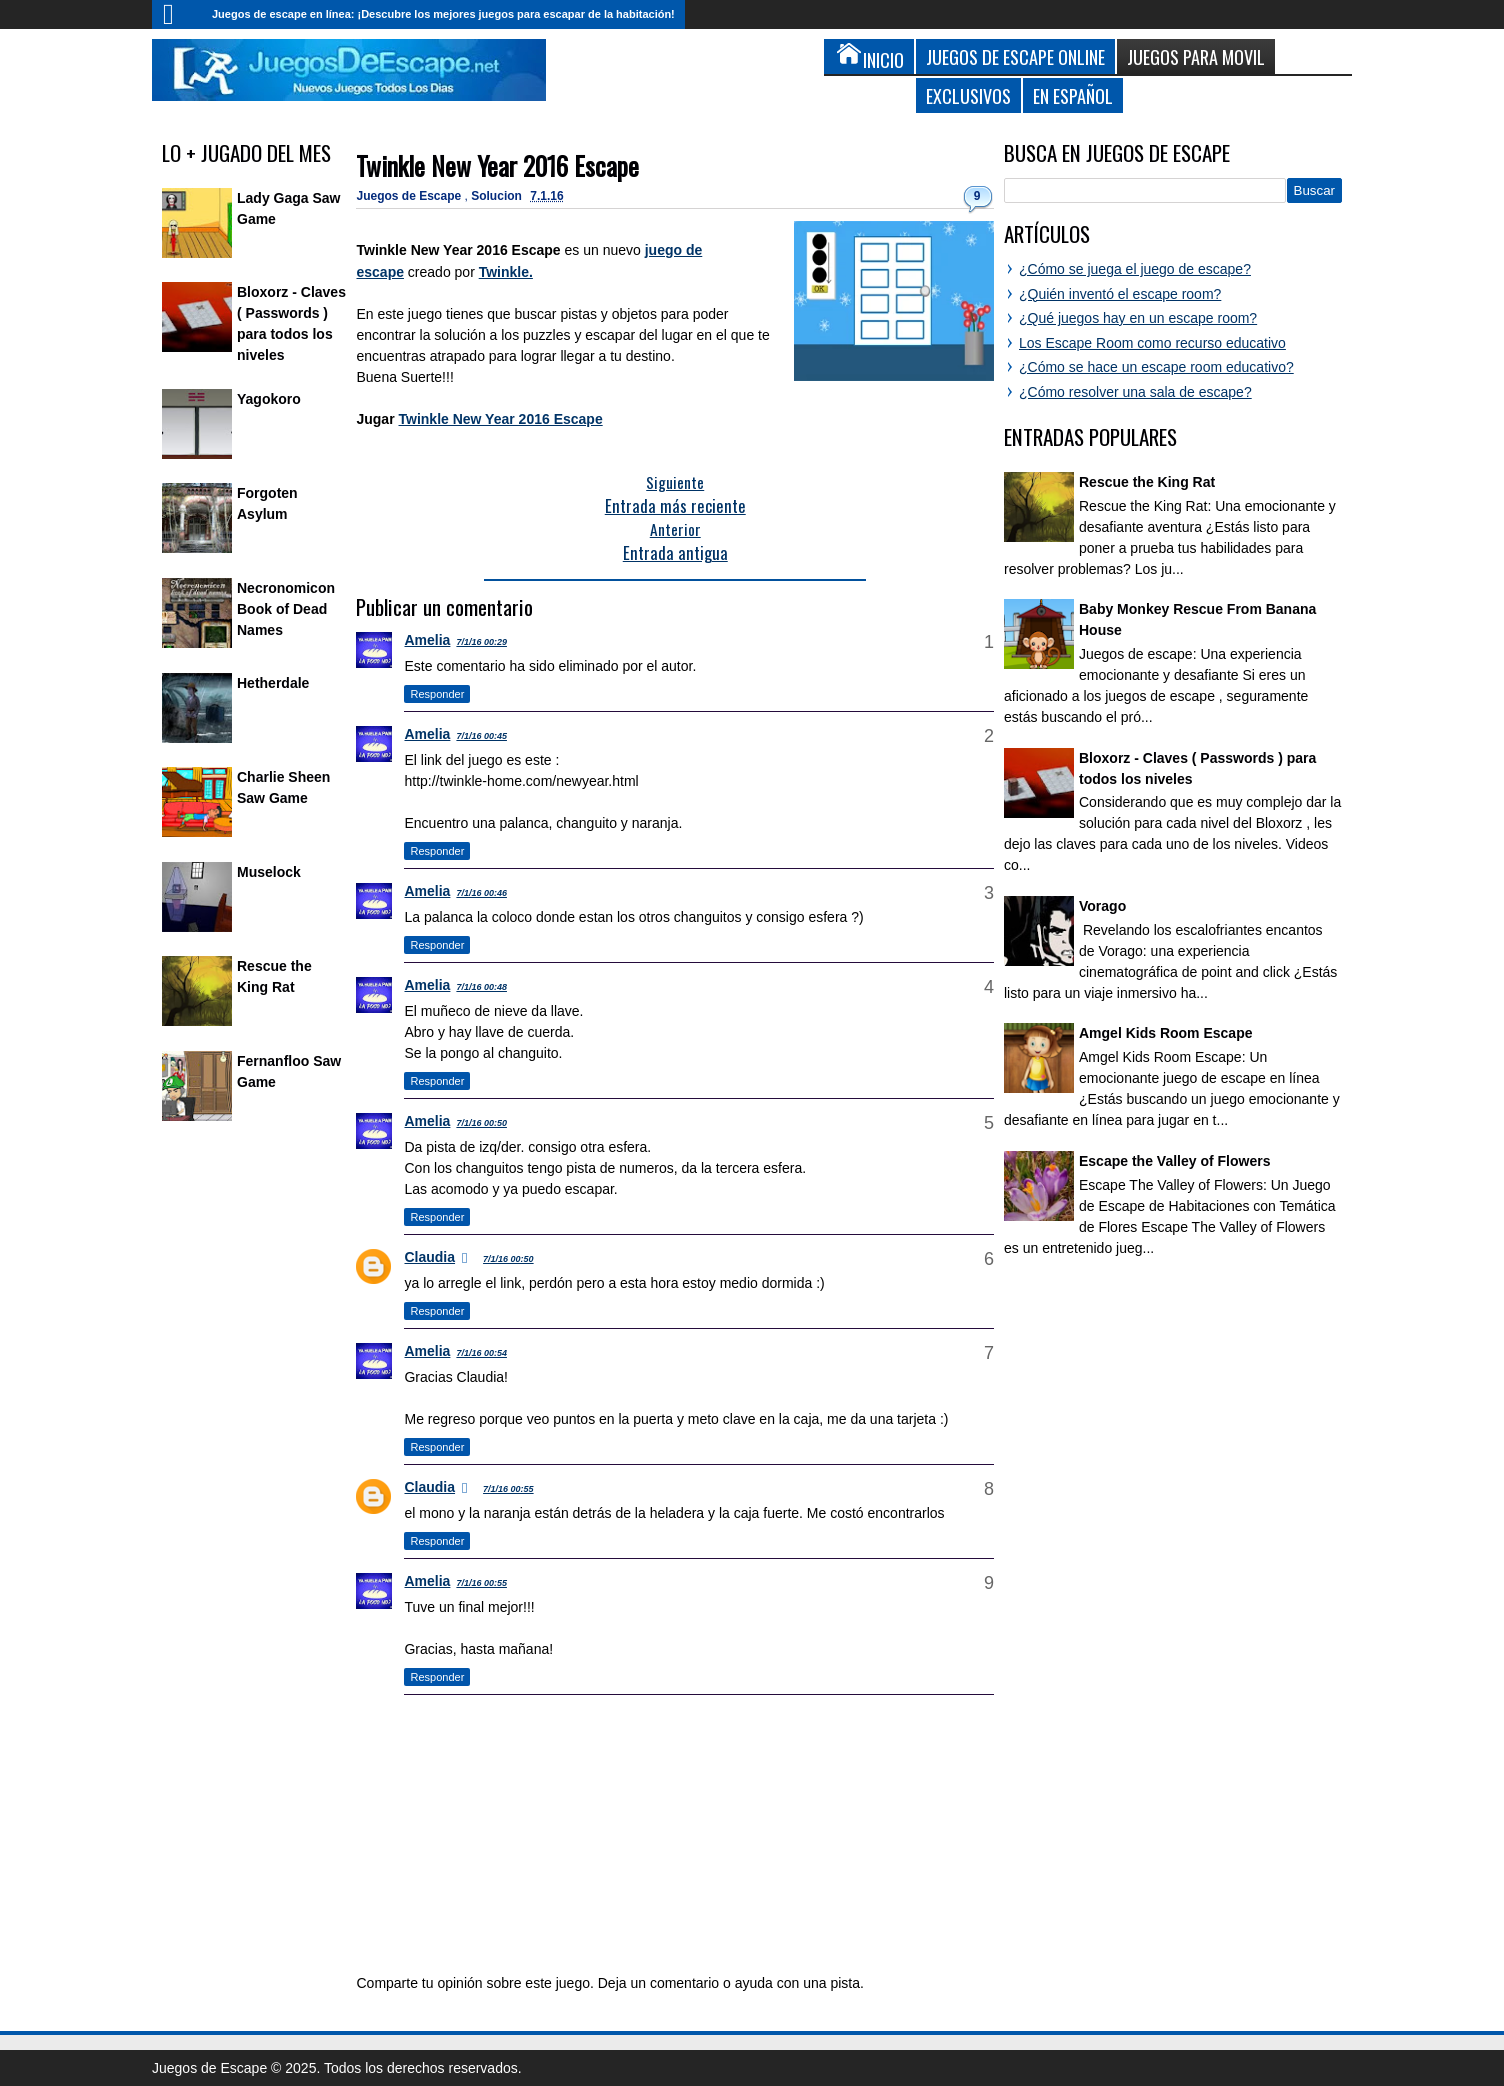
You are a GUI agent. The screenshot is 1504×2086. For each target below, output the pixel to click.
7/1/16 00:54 (481, 1353)
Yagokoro (269, 399)
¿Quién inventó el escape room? (1120, 294)
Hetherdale (273, 683)
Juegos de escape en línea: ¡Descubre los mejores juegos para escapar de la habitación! (443, 14)
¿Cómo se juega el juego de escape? (1135, 269)
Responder (437, 694)
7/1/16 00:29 (481, 642)
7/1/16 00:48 (481, 987)
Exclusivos (968, 95)
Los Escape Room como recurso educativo (1152, 343)
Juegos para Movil (1196, 56)
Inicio (177, 14)
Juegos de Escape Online (1015, 56)
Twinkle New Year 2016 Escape (497, 165)
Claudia (429, 1257)
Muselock (269, 872)
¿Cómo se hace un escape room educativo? (1156, 367)
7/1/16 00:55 (508, 1489)
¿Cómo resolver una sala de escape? (1135, 392)
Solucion (498, 196)
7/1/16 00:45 (481, 736)
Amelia (427, 640)
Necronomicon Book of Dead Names (286, 609)
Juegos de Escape (410, 196)
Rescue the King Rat (1147, 482)
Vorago (1102, 906)
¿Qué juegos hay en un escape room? (1138, 318)
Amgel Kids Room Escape (1166, 1033)
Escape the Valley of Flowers (1174, 1161)
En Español (1073, 95)
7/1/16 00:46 (481, 893)
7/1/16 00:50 (481, 1123)
